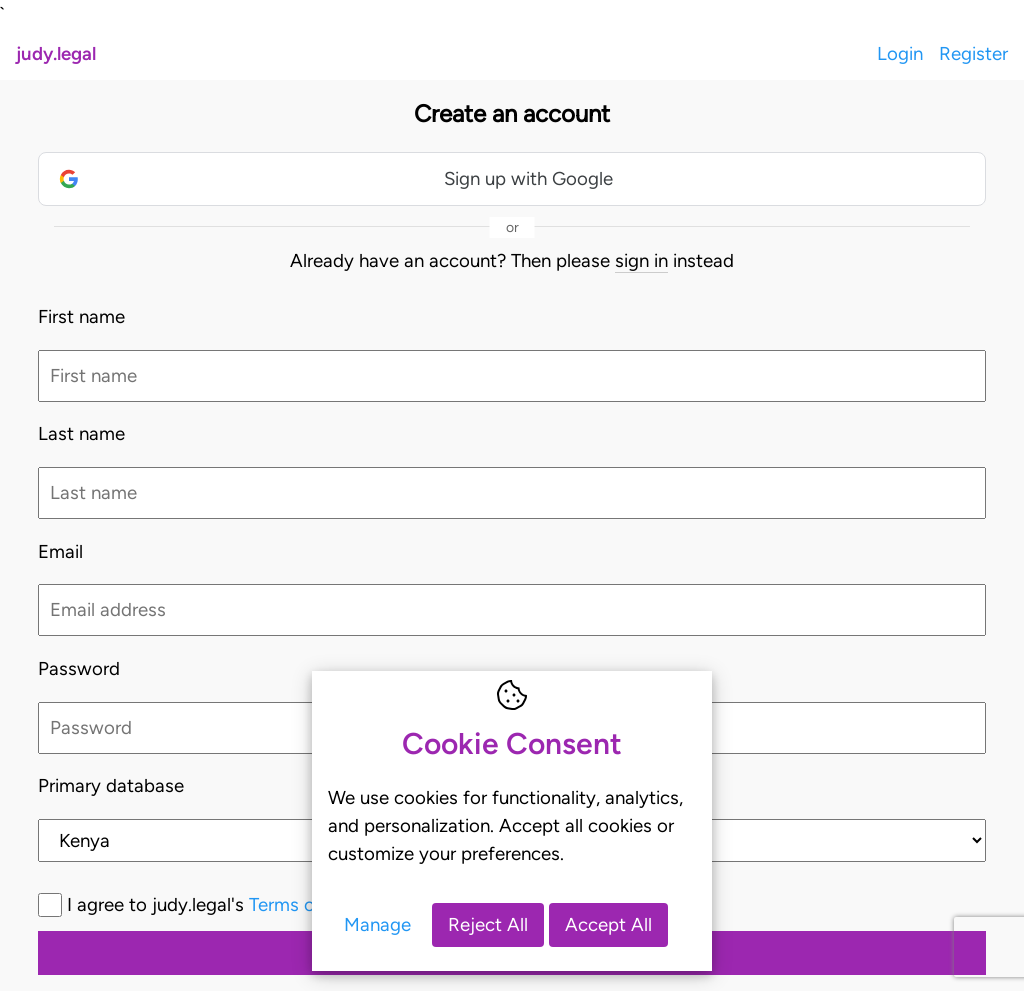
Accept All (608, 924)
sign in (641, 260)
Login (900, 53)
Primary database (111, 785)
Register (973, 53)
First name (81, 316)
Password (79, 668)
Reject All (488, 924)
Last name (81, 433)
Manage (377, 924)
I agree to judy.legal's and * (298, 904)
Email (60, 551)
